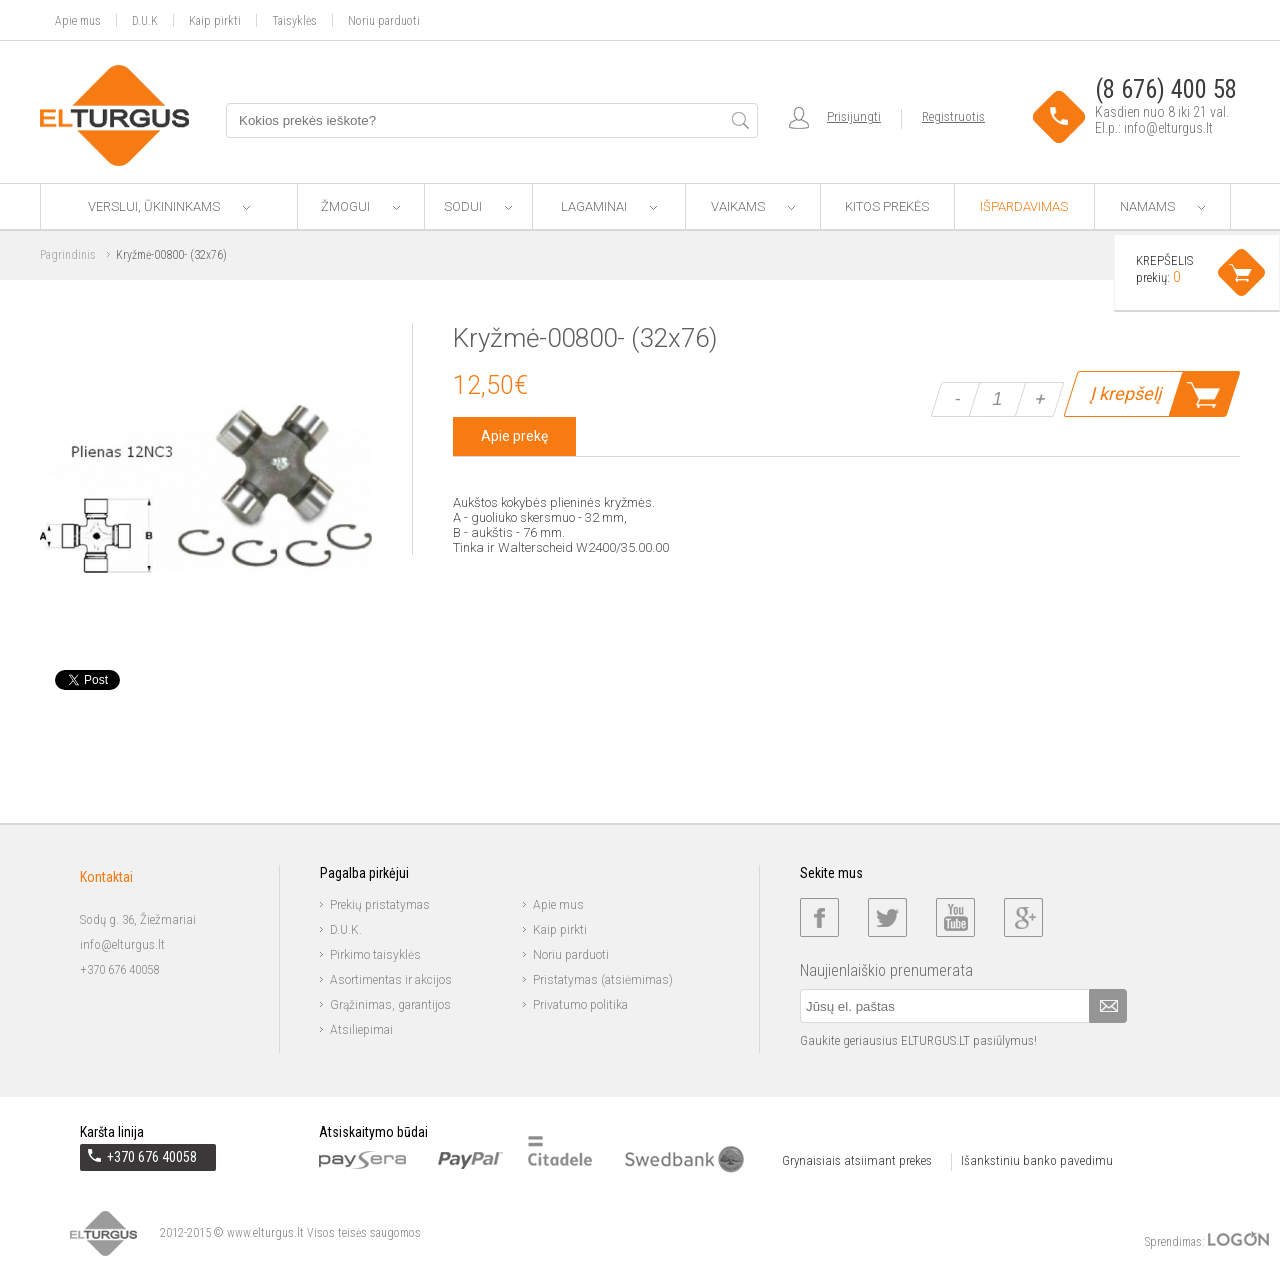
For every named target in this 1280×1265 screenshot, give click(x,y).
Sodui (478, 206)
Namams (1162, 206)
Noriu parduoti (384, 20)
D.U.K (145, 20)
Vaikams (753, 206)
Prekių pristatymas (380, 905)
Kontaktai (106, 877)
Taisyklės (294, 20)
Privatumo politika (580, 1005)
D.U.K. (346, 930)
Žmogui (360, 206)
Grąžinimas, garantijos (390, 1005)
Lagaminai (609, 206)
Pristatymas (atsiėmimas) (603, 980)
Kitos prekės (887, 206)
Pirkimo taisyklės (375, 955)
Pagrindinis (68, 255)
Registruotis (953, 116)
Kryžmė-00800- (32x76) (171, 255)
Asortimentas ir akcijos (391, 980)
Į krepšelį (1125, 393)
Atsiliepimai (361, 1030)
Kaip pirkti (215, 20)
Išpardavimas (1024, 206)
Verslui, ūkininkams (169, 206)
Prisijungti (854, 116)
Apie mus (78, 20)
